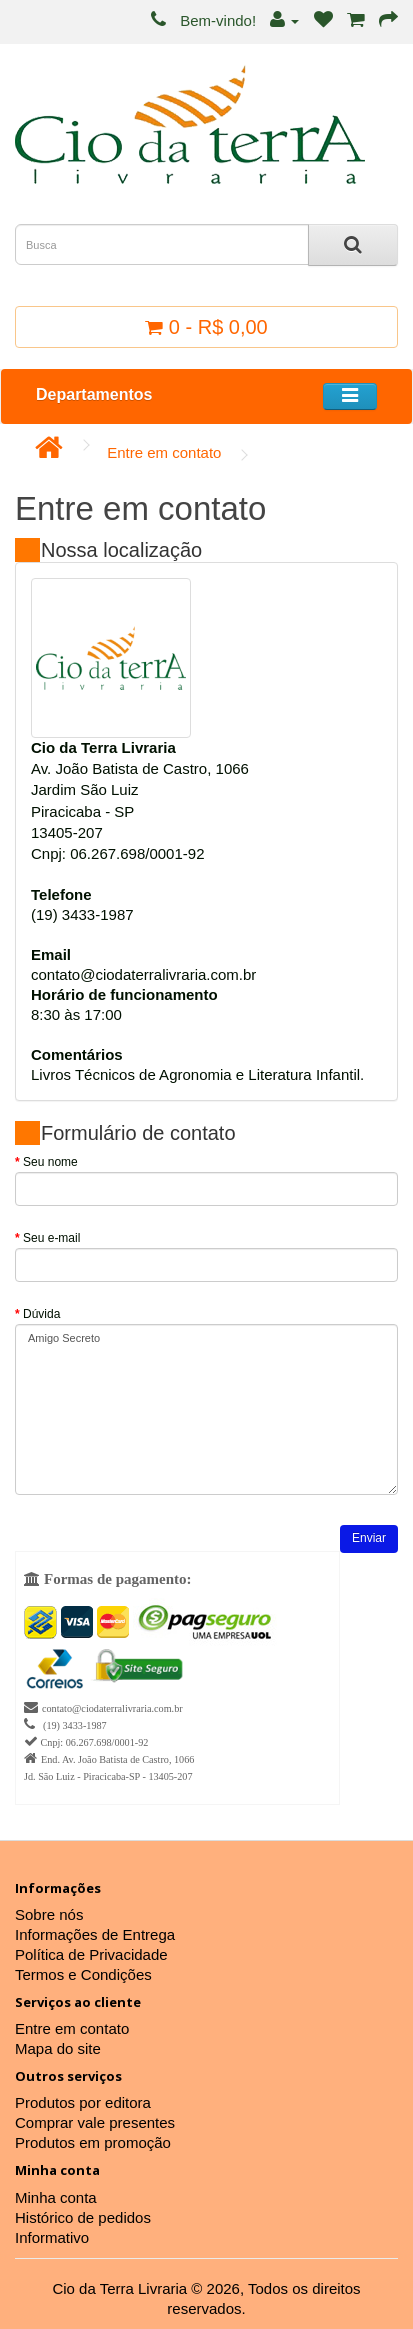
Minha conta (56, 2197)
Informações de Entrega (95, 1934)
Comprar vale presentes (95, 2122)
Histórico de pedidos (83, 2217)
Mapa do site (58, 2048)
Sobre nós (49, 1914)
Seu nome (50, 1162)
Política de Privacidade (91, 1954)
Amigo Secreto (206, 1409)
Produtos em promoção (93, 2142)
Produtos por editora (83, 2102)
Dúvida (41, 1314)
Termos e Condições (83, 1974)
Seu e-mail (51, 1238)
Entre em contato (164, 452)
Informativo (52, 2237)
